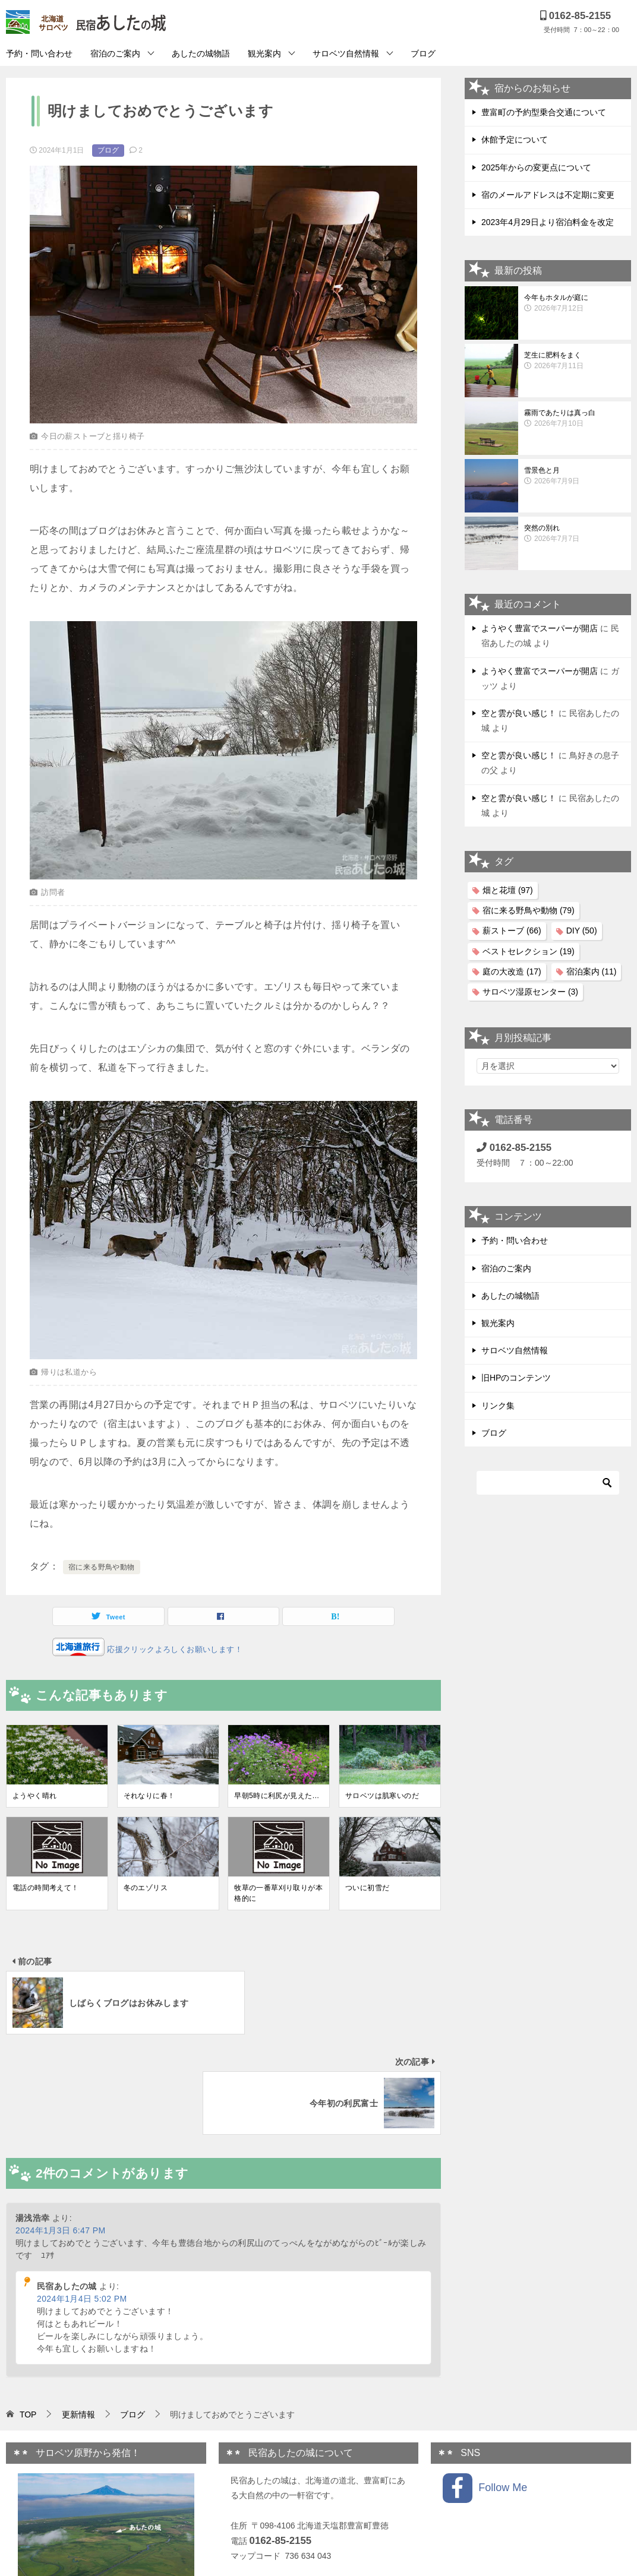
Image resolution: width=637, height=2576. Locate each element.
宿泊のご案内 (115, 53)
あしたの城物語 (201, 53)
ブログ (423, 53)
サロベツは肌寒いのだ (382, 1796)
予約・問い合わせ (39, 53)
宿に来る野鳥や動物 (101, 1567)
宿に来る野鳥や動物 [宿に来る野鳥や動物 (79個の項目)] (529, 910)
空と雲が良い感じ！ (518, 713)
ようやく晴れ (34, 1796)
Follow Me (485, 2388)
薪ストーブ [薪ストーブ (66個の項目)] (512, 930)
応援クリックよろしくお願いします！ (173, 1649)
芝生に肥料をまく (574, 361)
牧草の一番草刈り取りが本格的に (278, 1893)
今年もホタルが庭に (574, 303)
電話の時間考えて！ (45, 1888)
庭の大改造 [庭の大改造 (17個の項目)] (512, 971)
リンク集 (498, 1405)
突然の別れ (574, 534)
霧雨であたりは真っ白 (574, 419)
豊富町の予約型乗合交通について (543, 112)
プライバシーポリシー (272, 2485)
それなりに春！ (149, 1796)
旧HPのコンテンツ (516, 1377)
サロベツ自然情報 (346, 53)
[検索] (548, 1483)
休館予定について (514, 139)
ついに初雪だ (367, 1888)
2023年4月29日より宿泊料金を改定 (547, 222)
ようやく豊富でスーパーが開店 (539, 628)
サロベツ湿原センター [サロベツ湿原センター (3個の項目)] (530, 991)
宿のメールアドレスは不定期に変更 (547, 195)
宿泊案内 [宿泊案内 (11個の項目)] (591, 971)
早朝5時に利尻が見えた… (276, 1796)
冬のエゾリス (146, 1888)
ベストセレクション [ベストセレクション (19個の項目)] (529, 951)
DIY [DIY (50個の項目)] (581, 930)
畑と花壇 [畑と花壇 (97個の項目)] (508, 890)
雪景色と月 (574, 476)
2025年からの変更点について (536, 167)
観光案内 (264, 53)
